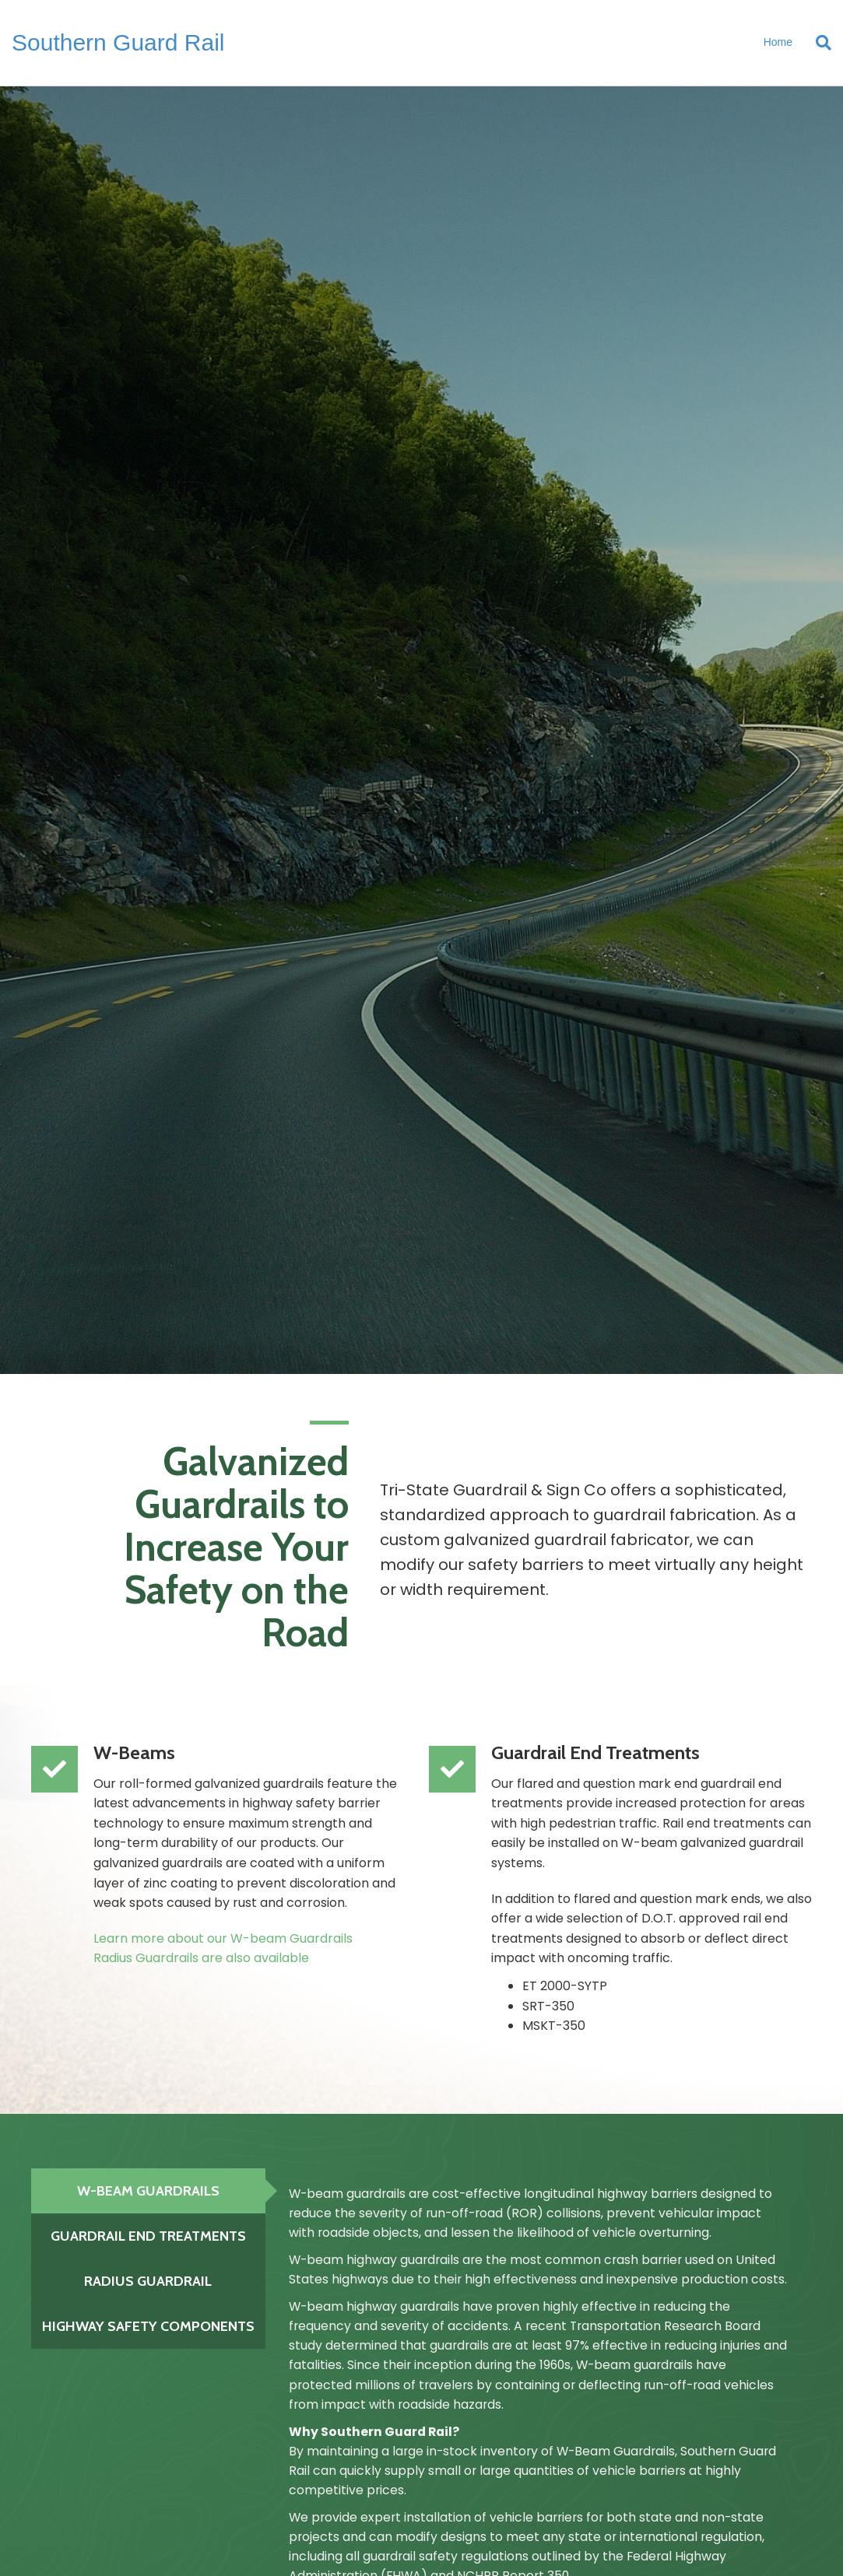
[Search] (817, 43)
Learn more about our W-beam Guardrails (223, 1938)
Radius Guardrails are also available (201, 1958)
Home (778, 42)
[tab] (148, 2190)
